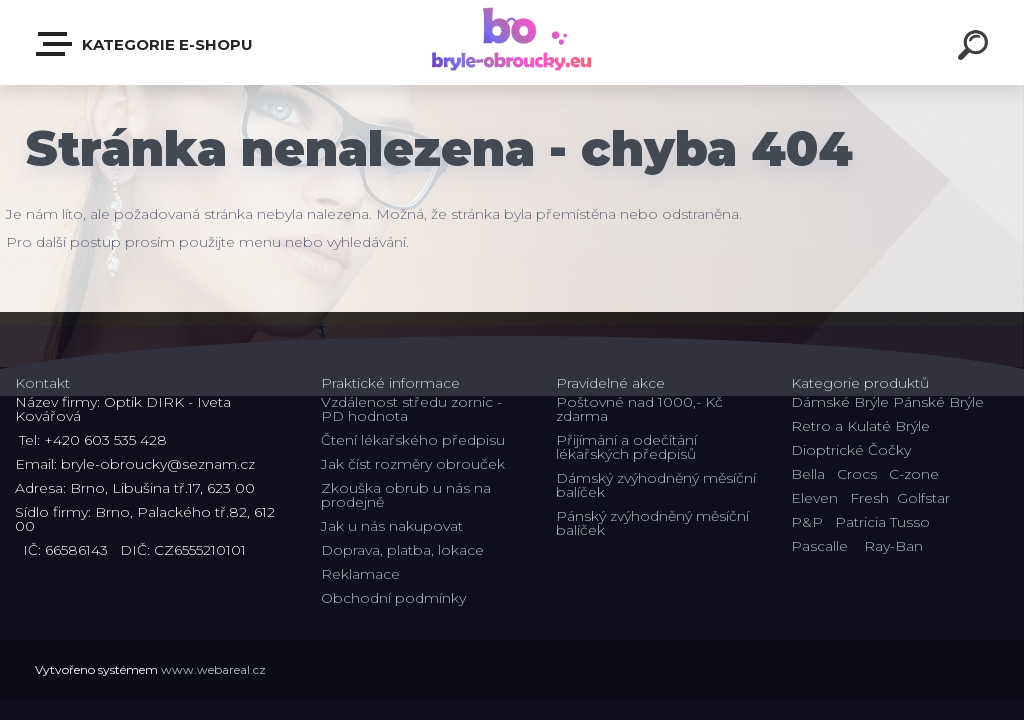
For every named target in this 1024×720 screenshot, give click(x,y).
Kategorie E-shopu (145, 44)
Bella (808, 474)
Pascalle (819, 546)
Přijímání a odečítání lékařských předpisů (626, 447)
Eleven (814, 498)
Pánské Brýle (938, 402)
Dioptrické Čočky (851, 450)
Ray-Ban (893, 546)
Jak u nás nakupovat (392, 526)
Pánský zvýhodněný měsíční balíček (652, 523)
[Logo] (512, 42)
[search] (976, 48)
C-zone (914, 474)
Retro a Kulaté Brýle (860, 426)
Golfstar (923, 498)
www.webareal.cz (213, 669)
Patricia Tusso (882, 522)
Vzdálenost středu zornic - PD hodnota (411, 409)
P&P (807, 522)
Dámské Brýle (840, 402)
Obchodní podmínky (393, 598)
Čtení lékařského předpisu (413, 440)
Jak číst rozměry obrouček (413, 464)
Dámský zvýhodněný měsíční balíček (656, 485)
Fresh (869, 498)
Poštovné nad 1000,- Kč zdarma (639, 409)
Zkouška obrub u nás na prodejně (406, 495)
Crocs (857, 474)
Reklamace (360, 574)
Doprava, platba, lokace (402, 550)
